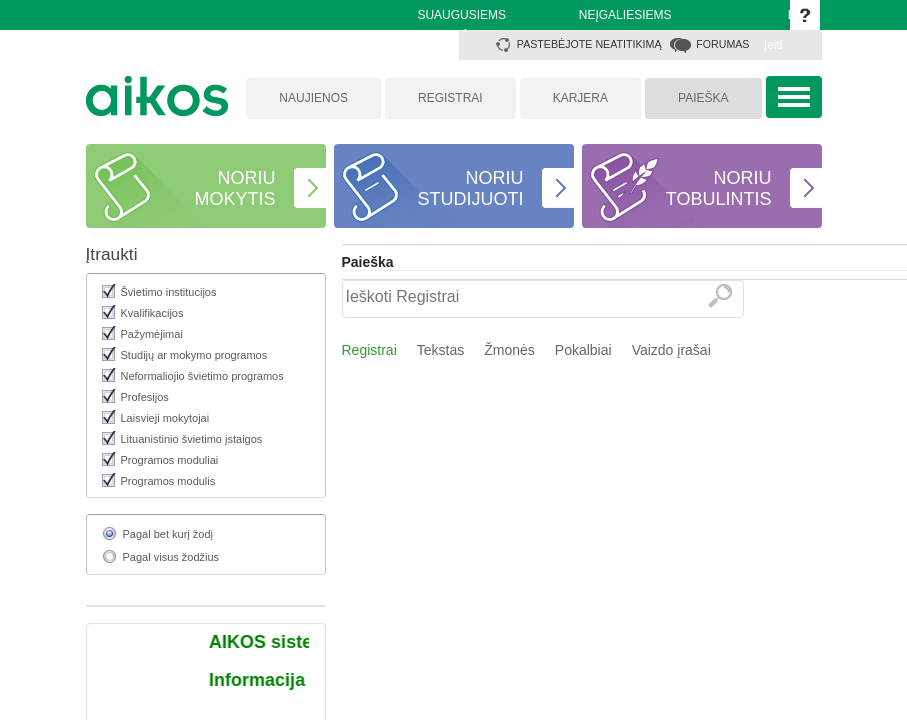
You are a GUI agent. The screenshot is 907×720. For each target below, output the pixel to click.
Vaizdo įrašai (671, 350)
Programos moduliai (170, 460)
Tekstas (440, 350)
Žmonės (509, 350)
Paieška (368, 262)
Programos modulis (168, 481)
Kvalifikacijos (152, 313)
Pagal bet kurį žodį (168, 534)
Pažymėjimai (152, 334)
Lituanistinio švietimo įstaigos (192, 439)
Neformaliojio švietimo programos (202, 376)
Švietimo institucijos (169, 292)
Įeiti (773, 45)
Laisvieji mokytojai (165, 418)
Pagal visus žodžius (171, 557)
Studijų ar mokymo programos (194, 355)
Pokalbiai (583, 350)
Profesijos (145, 397)
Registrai (369, 350)
